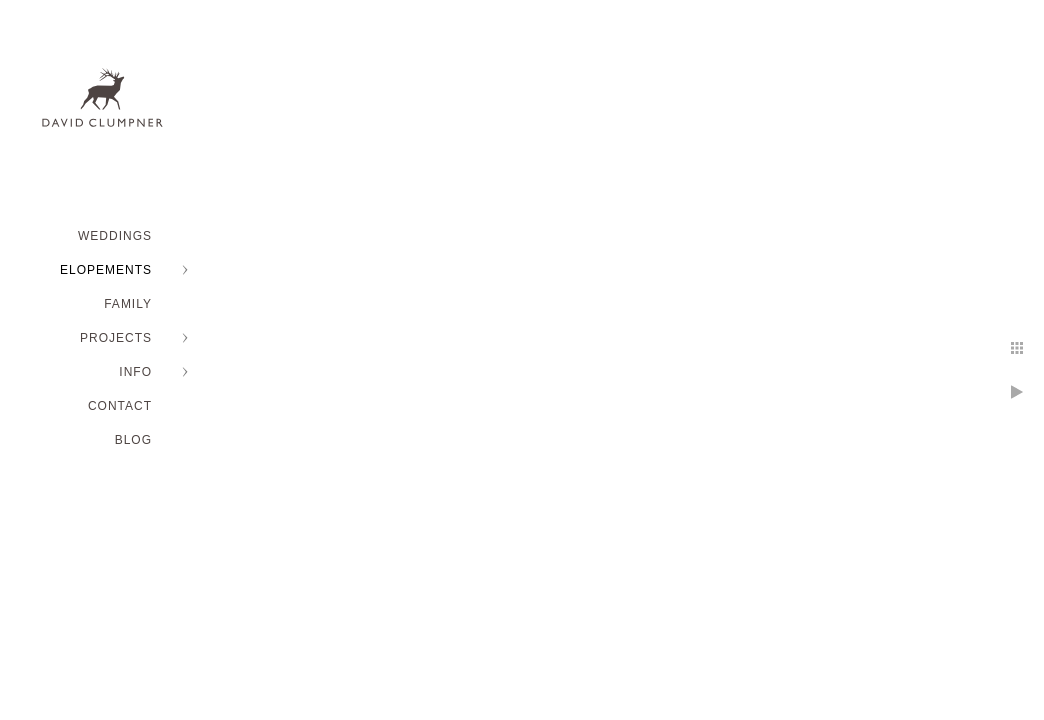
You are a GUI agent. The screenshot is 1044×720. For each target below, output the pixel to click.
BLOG (133, 440)
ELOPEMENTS (106, 270)
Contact (120, 406)
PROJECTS (116, 338)
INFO (135, 372)
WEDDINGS (115, 236)
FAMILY (128, 304)
